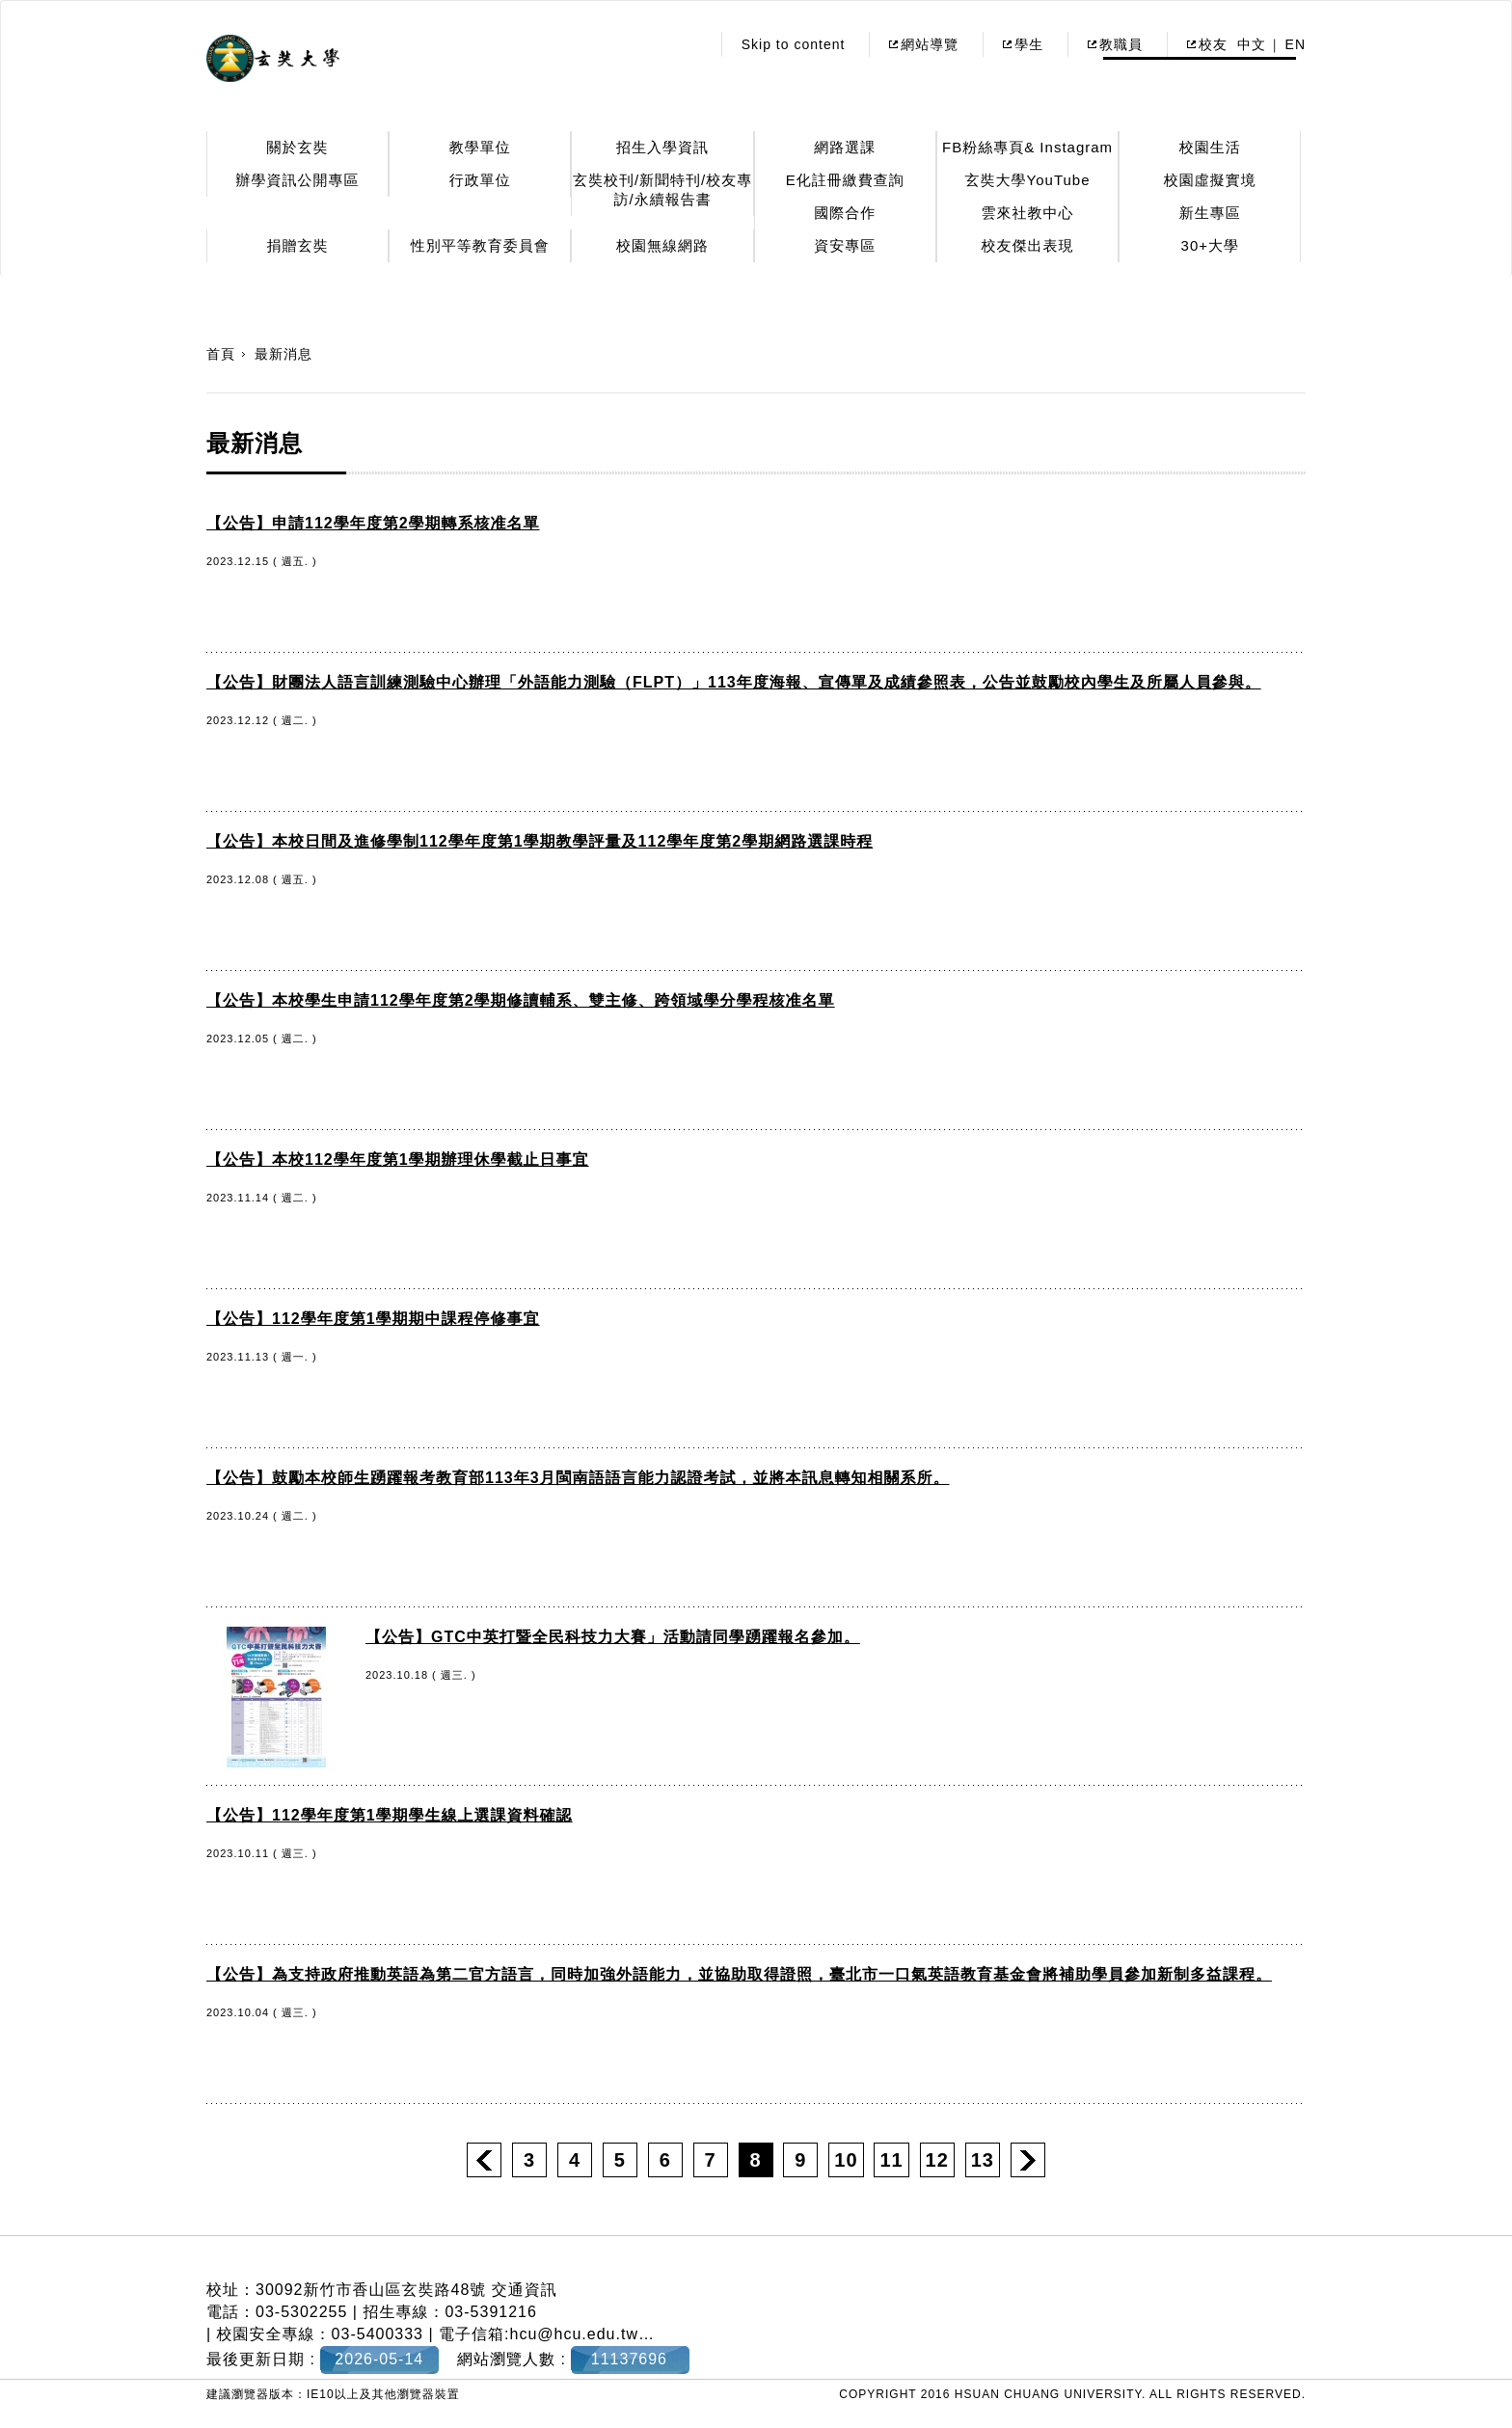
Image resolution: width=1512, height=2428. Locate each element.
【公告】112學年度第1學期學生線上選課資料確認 (389, 1815)
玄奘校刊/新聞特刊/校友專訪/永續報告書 (662, 189)
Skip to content (794, 44)
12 (937, 2160)
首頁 (220, 354)
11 (891, 2160)
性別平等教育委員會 (480, 245)
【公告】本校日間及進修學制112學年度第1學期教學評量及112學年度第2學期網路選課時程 (539, 841)
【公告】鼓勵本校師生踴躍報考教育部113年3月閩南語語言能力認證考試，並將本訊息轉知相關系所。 (578, 1478)
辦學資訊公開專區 (298, 180)
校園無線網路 (662, 245)
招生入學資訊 (662, 147)
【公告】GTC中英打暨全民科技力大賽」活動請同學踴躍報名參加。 (612, 1637)
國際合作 (845, 212)
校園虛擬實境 (1210, 180)
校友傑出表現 (1028, 245)
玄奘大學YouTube (1028, 180)
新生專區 (1210, 212)
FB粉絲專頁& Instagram (1027, 147)
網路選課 (845, 147)
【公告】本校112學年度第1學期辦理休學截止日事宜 (397, 1159)
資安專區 (845, 245)
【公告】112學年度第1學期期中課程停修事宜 (373, 1318)
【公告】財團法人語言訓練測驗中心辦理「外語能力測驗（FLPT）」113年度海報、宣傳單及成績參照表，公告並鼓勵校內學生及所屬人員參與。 (733, 682)
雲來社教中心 (1028, 212)
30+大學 (1210, 245)
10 (845, 2160)
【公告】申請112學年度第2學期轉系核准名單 (373, 523)
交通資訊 (524, 2289)
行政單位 (480, 180)
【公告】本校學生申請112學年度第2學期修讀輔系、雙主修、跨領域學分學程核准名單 (520, 1000)
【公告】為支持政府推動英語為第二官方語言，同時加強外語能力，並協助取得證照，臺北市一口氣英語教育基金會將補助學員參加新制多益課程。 (739, 1974)
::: (690, 44)
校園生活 (1210, 147)
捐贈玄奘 (298, 245)
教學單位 (480, 147)
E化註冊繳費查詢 (845, 180)
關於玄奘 (298, 147)
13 (982, 2160)
